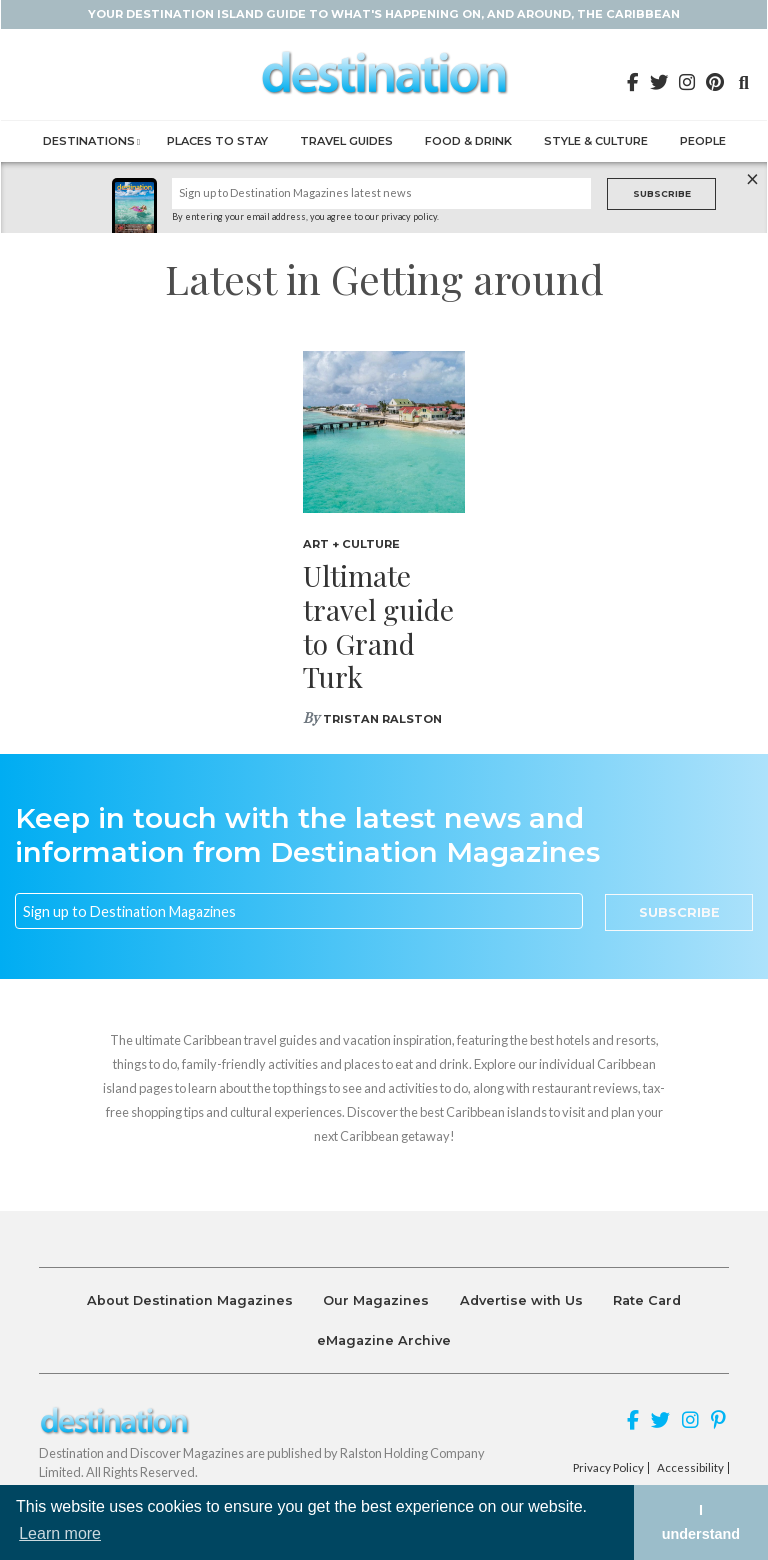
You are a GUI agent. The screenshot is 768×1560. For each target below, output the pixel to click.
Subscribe (662, 193)
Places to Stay (217, 141)
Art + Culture (351, 544)
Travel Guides (346, 141)
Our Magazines (376, 1300)
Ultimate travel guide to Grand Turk (378, 626)
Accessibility (690, 1468)
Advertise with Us (521, 1300)
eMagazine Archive (384, 1340)
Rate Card (647, 1300)
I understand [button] (701, 1522)
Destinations (89, 141)
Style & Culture (596, 141)
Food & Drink (468, 141)
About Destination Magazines (190, 1300)
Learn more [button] (60, 1533)
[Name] (382, 193)
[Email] (299, 911)
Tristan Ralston (382, 719)
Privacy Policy (608, 1468)
